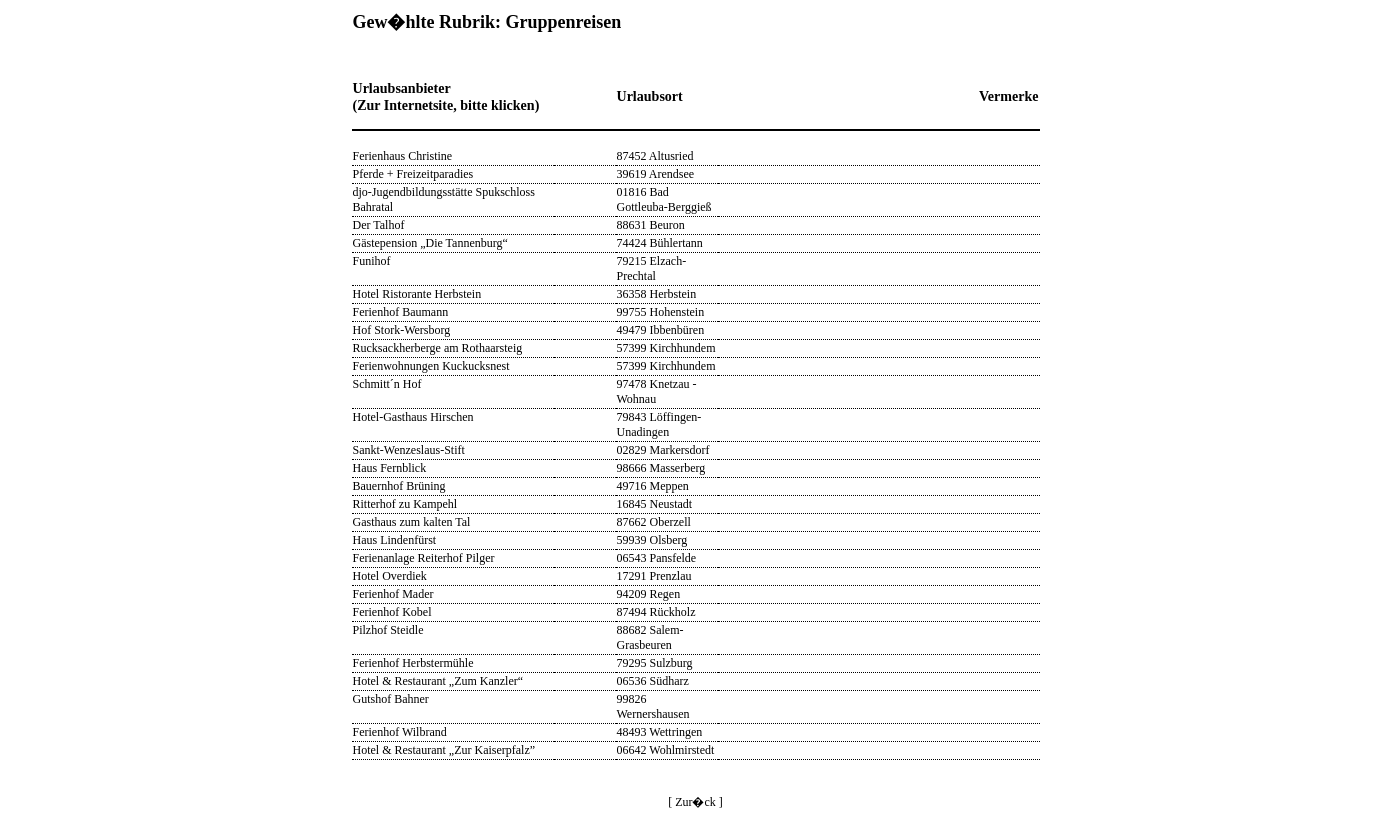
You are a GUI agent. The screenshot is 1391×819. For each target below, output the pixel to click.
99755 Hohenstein (661, 312)
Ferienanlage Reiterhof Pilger (424, 558)
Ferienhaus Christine (403, 156)
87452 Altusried (655, 156)
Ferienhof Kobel (392, 612)
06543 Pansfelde (657, 558)
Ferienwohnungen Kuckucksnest (431, 366)
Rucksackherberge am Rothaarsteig (438, 348)
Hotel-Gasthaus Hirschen (413, 417)
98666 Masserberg (661, 468)
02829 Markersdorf (663, 450)
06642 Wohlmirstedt (666, 750)
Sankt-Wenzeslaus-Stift (409, 450)
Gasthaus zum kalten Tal (412, 522)
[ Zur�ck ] (695, 802)
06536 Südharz (653, 681)
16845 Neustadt (655, 504)
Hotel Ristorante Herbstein (417, 294)
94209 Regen (649, 594)
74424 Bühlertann (660, 243)
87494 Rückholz (656, 612)
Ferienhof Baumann (401, 312)
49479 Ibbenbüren (661, 330)
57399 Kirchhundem (666, 348)
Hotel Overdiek (390, 576)
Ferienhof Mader (393, 594)
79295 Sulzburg (655, 663)
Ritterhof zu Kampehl (405, 504)
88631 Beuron (651, 225)
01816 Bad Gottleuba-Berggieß (664, 199)
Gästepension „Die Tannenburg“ (430, 243)
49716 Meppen (653, 486)
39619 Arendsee (656, 174)
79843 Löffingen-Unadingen (659, 424)
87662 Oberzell (654, 522)
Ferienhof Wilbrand (400, 732)
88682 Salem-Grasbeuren (650, 637)
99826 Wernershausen (653, 706)
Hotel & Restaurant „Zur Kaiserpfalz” (444, 750)
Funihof (372, 261)
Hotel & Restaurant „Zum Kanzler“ (438, 681)
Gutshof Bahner (391, 699)
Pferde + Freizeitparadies (413, 174)
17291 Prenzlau (654, 576)
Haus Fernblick (390, 468)
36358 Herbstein (657, 294)
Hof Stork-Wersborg (402, 330)
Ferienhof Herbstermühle (413, 663)
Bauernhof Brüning (399, 486)
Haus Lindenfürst (395, 540)
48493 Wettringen (660, 732)
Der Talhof (379, 225)
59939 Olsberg (652, 540)
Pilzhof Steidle (388, 630)
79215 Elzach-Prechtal (652, 268)
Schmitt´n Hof (387, 384)
